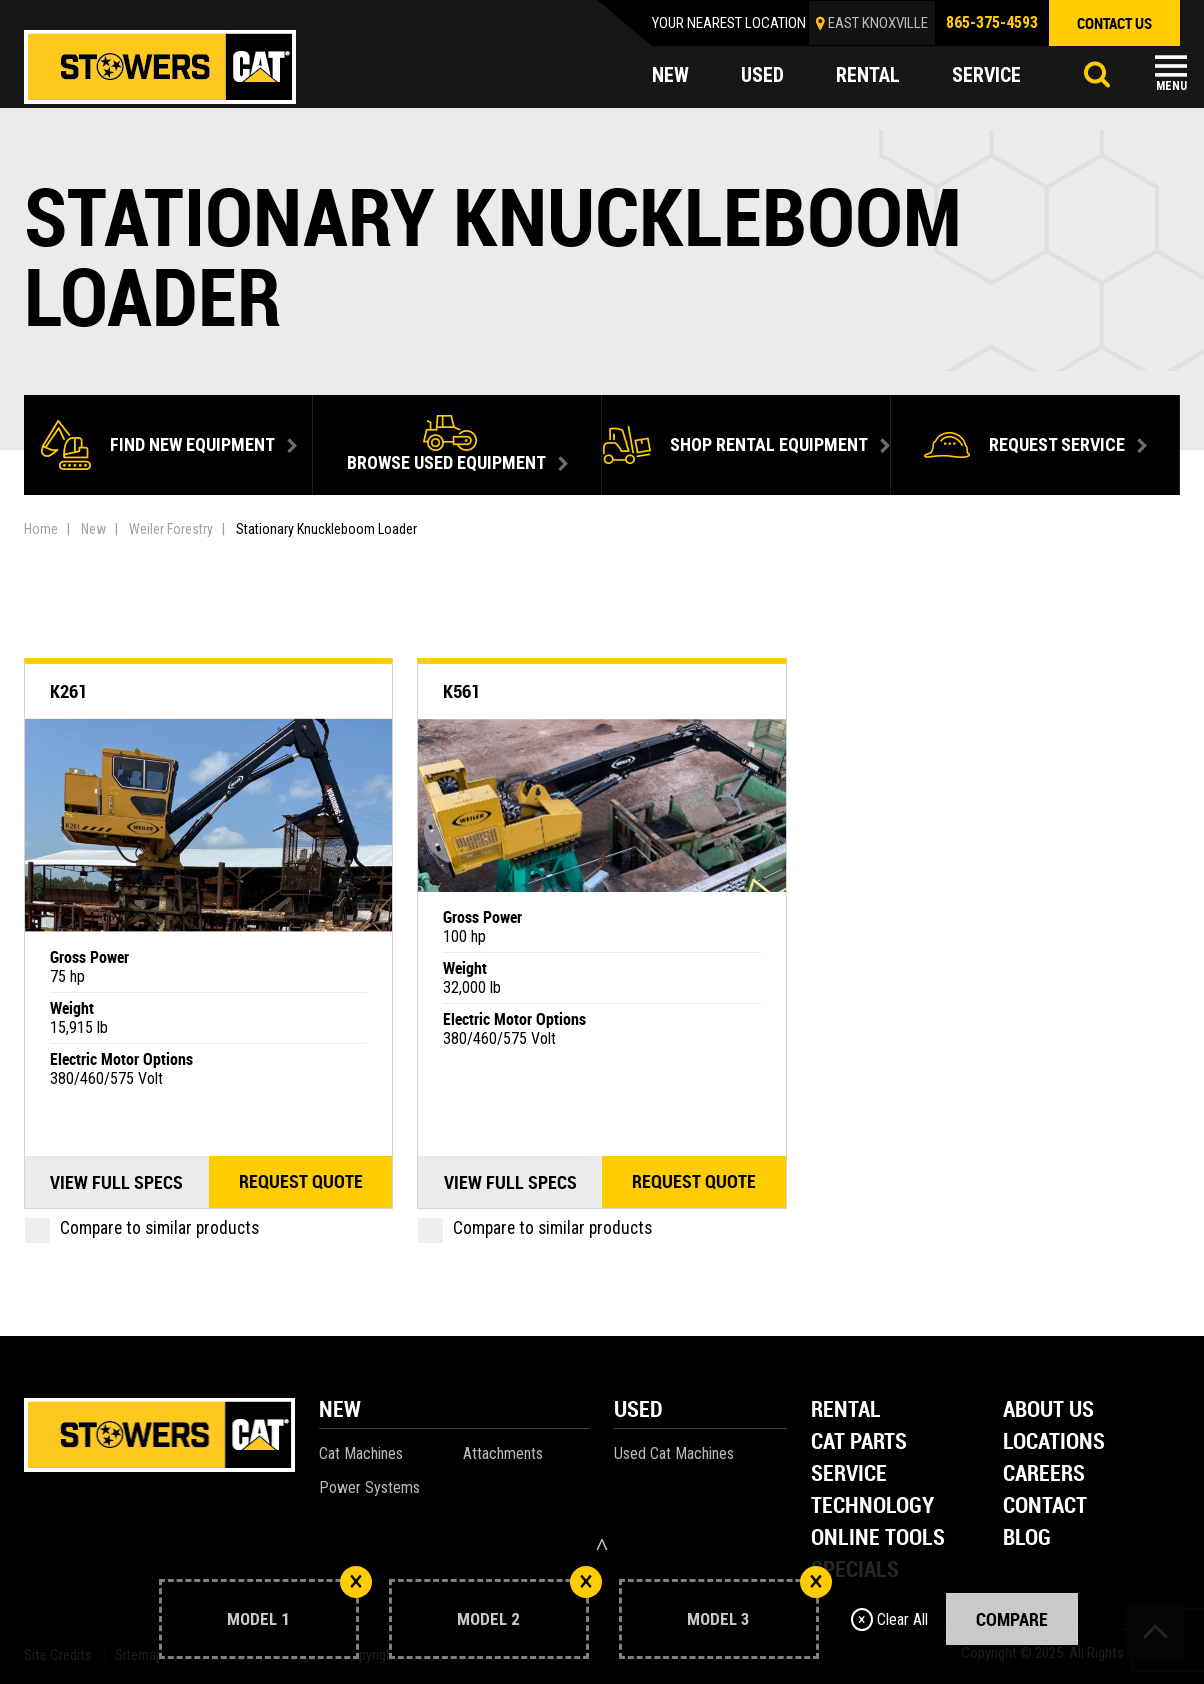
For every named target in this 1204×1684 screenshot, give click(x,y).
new (670, 76)
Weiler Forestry (171, 529)
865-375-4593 (992, 22)
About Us (1048, 1410)
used (762, 76)
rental (868, 76)
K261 (68, 691)
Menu (1171, 86)
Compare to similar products (142, 1228)
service (987, 76)
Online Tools (878, 1538)
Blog (1027, 1538)
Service (849, 1474)
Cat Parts (859, 1442)
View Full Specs (116, 1182)
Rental (846, 1410)
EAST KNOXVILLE (878, 23)
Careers (1044, 1474)
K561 (461, 691)
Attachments (503, 1453)
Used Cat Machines (674, 1453)
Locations (1054, 1442)
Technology (872, 1506)
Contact (1045, 1506)
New (93, 529)
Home (41, 529)
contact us (1114, 23)
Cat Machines (361, 1453)
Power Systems (369, 1487)
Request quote (301, 1182)
